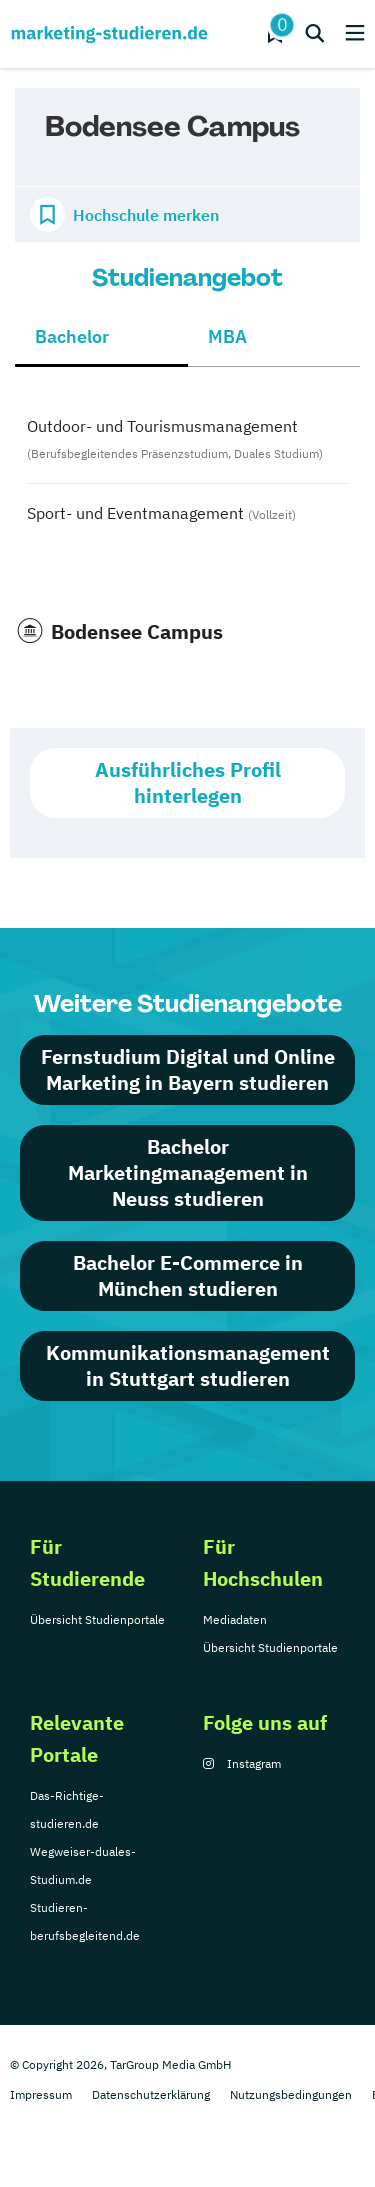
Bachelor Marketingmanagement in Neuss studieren (188, 1172)
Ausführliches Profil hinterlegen (188, 782)
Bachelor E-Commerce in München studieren (188, 1275)
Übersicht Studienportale (97, 1619)
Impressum (41, 2094)
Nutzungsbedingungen (291, 2094)
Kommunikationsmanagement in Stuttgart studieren (188, 1365)
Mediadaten (235, 1619)
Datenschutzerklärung (151, 2094)
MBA (227, 336)
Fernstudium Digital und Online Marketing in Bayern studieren (188, 1069)
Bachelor (72, 336)
